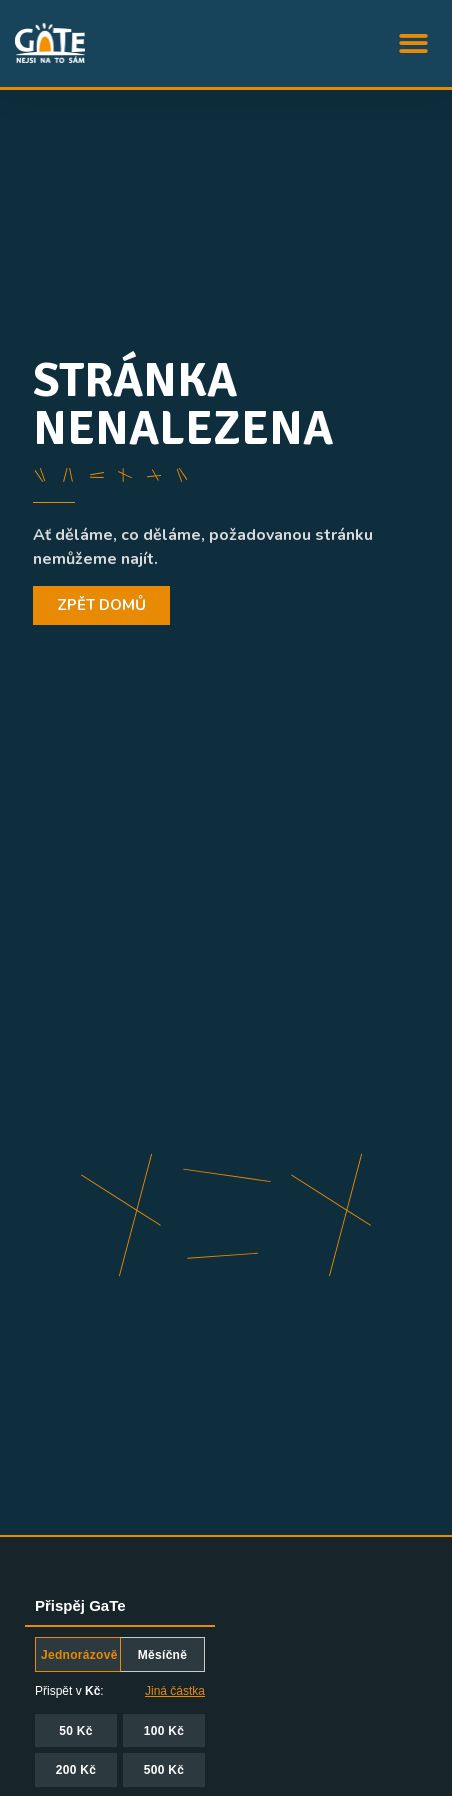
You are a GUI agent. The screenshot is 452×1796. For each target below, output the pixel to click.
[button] (414, 43)
